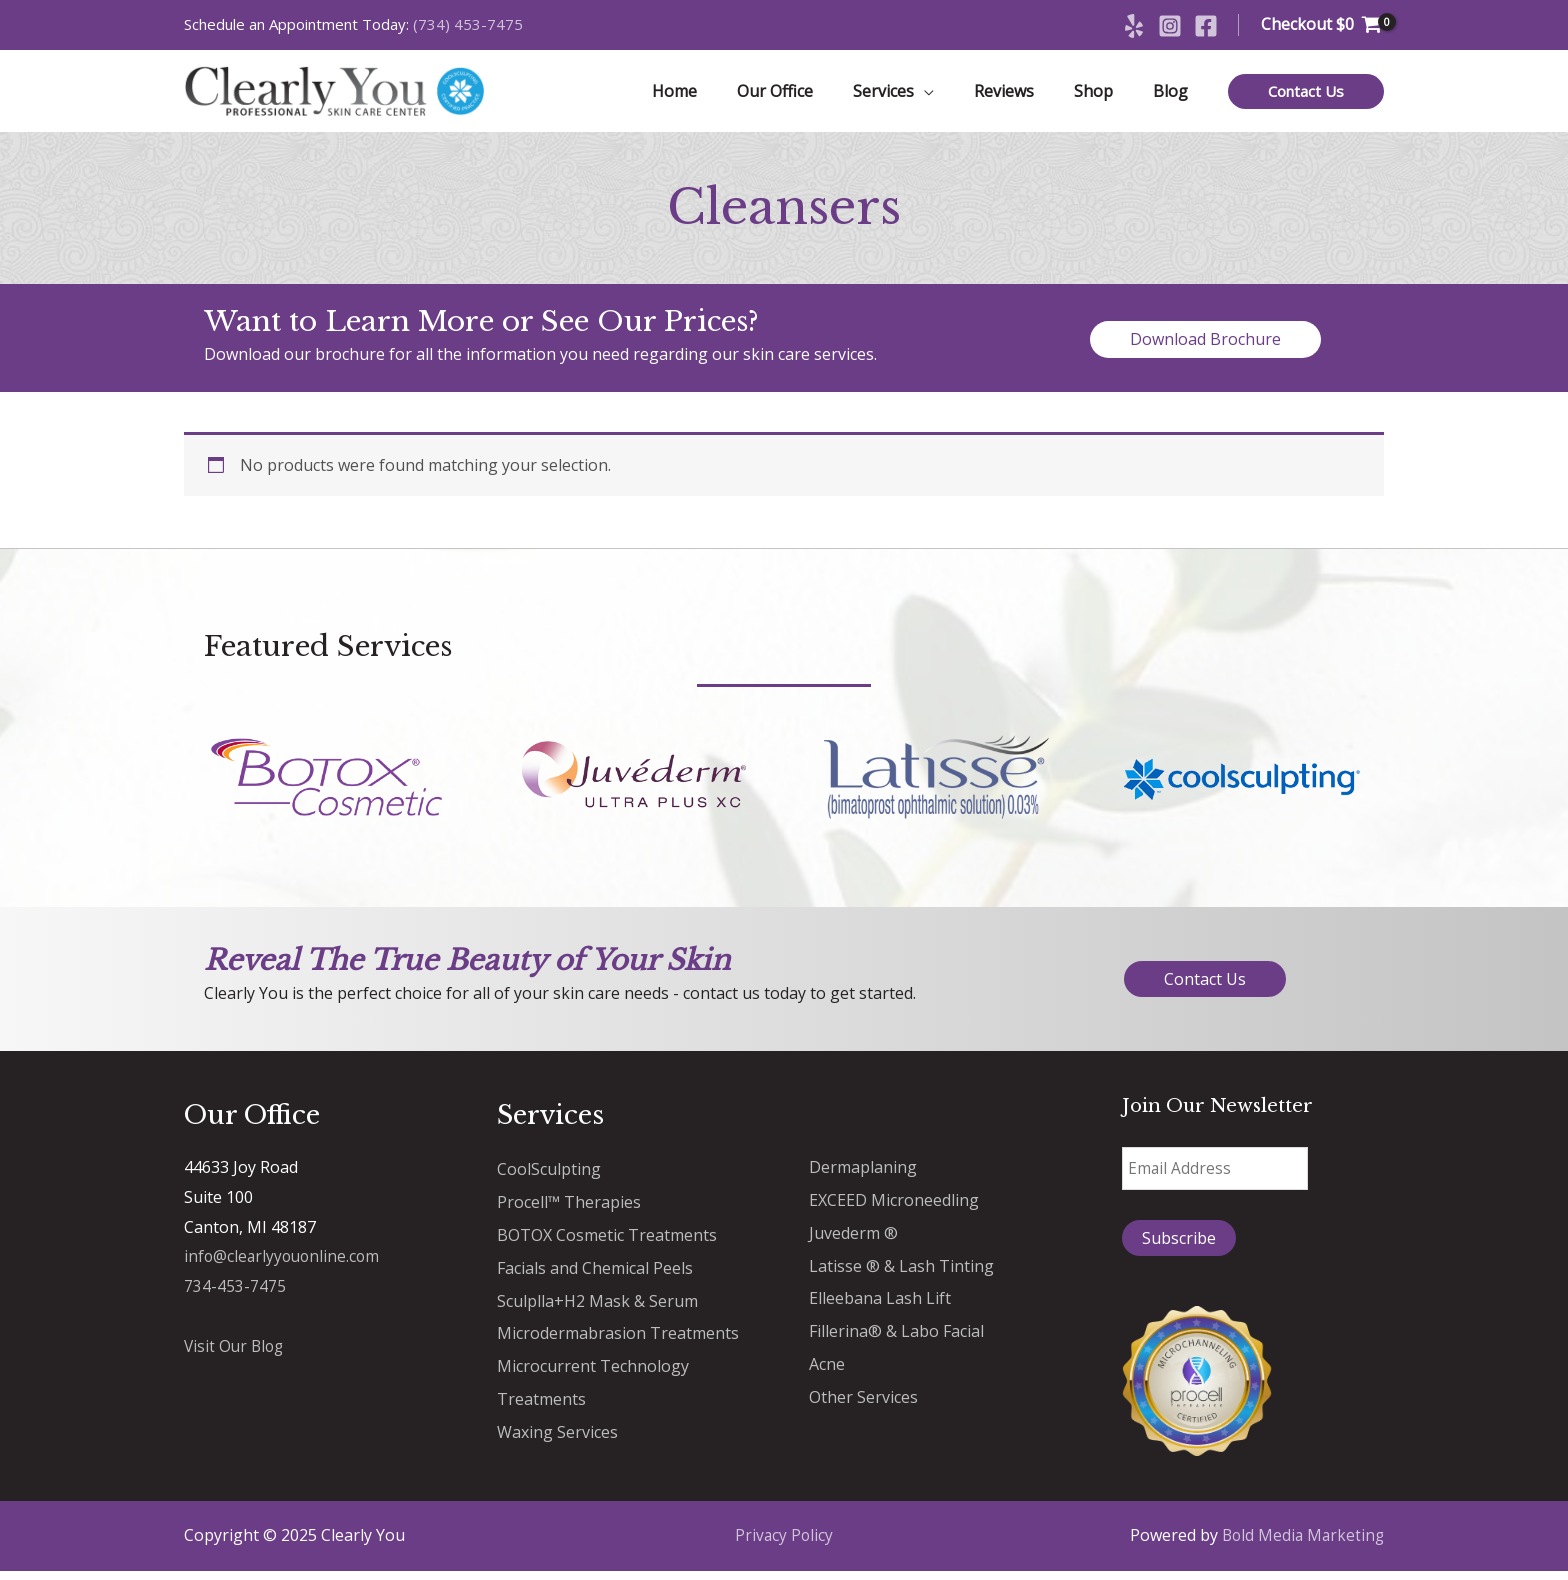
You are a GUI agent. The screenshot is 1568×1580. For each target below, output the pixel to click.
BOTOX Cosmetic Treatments (607, 1241)
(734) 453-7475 (468, 24)
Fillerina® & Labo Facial (896, 1335)
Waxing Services (557, 1433)
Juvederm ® (853, 1239)
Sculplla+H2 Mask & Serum (597, 1305)
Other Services (863, 1399)
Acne (827, 1367)
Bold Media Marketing (1300, 1544)
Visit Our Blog (236, 1354)
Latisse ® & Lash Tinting (901, 1271)
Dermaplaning (863, 1175)
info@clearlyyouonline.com (284, 1264)
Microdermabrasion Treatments (618, 1337)
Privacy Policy (784, 1544)
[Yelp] (1134, 26)
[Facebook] (1206, 26)
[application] (952, 95)
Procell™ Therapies (569, 1209)
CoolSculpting (549, 1177)
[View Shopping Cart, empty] (1321, 24)
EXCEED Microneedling (894, 1207)
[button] (1306, 95)
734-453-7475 (235, 1294)
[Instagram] (1170, 26)
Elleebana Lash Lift (880, 1303)
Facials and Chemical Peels (595, 1273)
